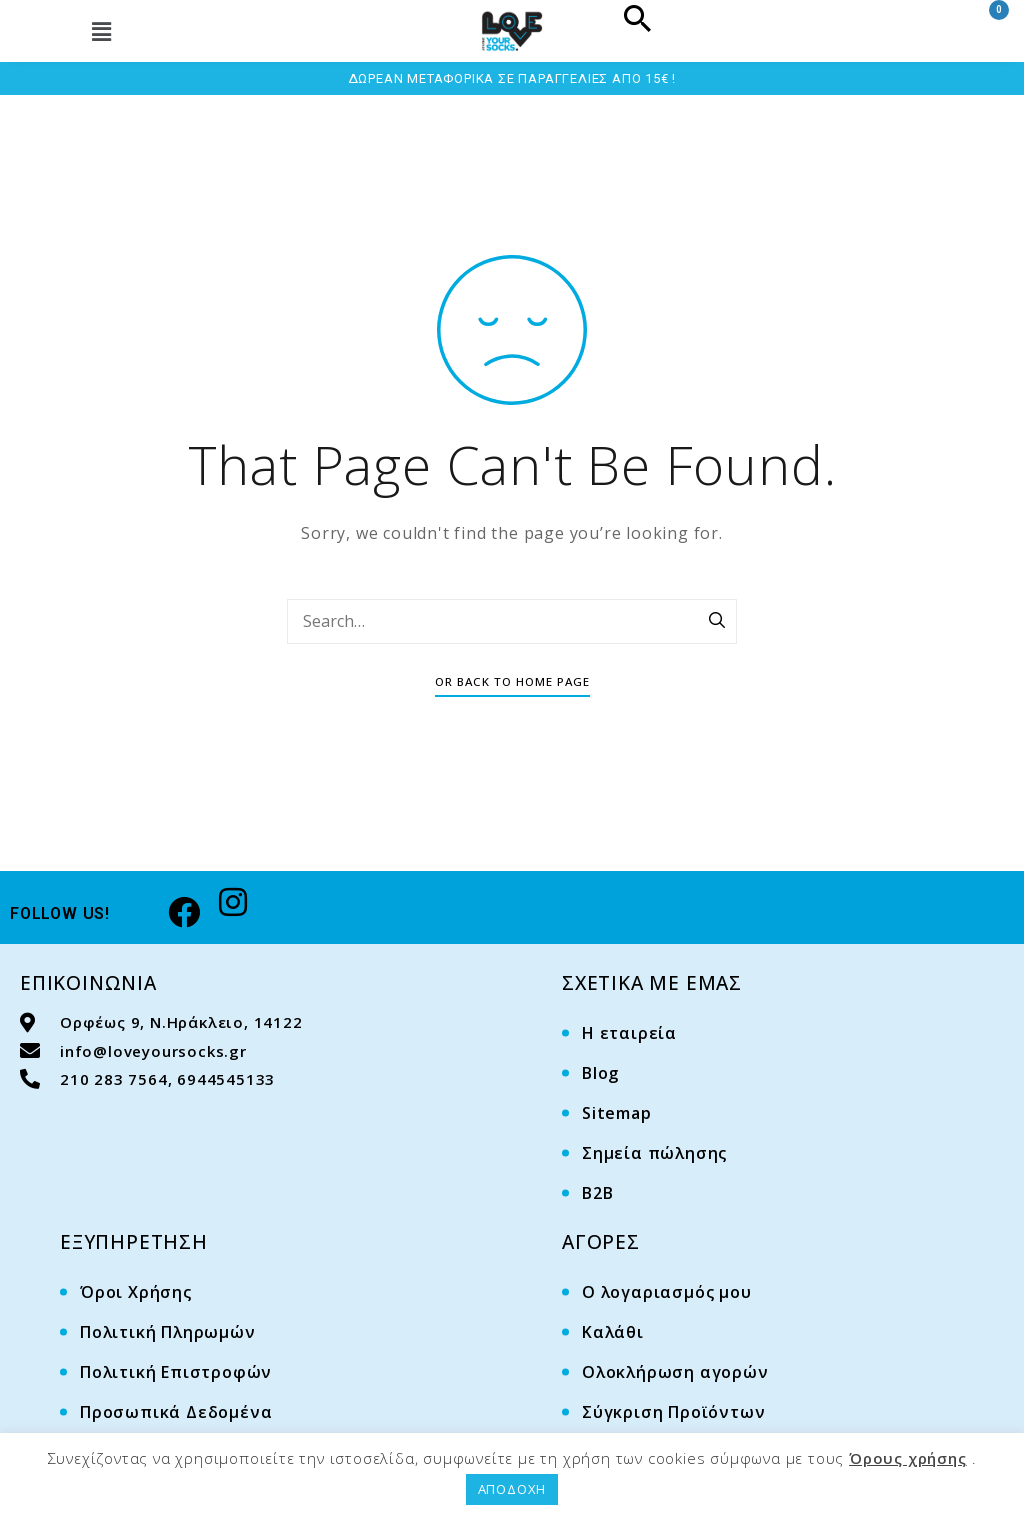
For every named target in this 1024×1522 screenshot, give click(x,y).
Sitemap (617, 1113)
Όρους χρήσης (908, 1458)
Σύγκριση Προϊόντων (673, 1412)
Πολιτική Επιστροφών (176, 1372)
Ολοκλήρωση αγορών (675, 1372)
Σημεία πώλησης (654, 1153)
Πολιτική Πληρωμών (168, 1332)
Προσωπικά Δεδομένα (176, 1412)
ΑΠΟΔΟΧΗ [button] (512, 1489)
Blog (600, 1073)
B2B (597, 1193)
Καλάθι (613, 1332)
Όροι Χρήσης (136, 1292)
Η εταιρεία (629, 1033)
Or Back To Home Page (512, 681)
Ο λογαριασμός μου (667, 1292)
